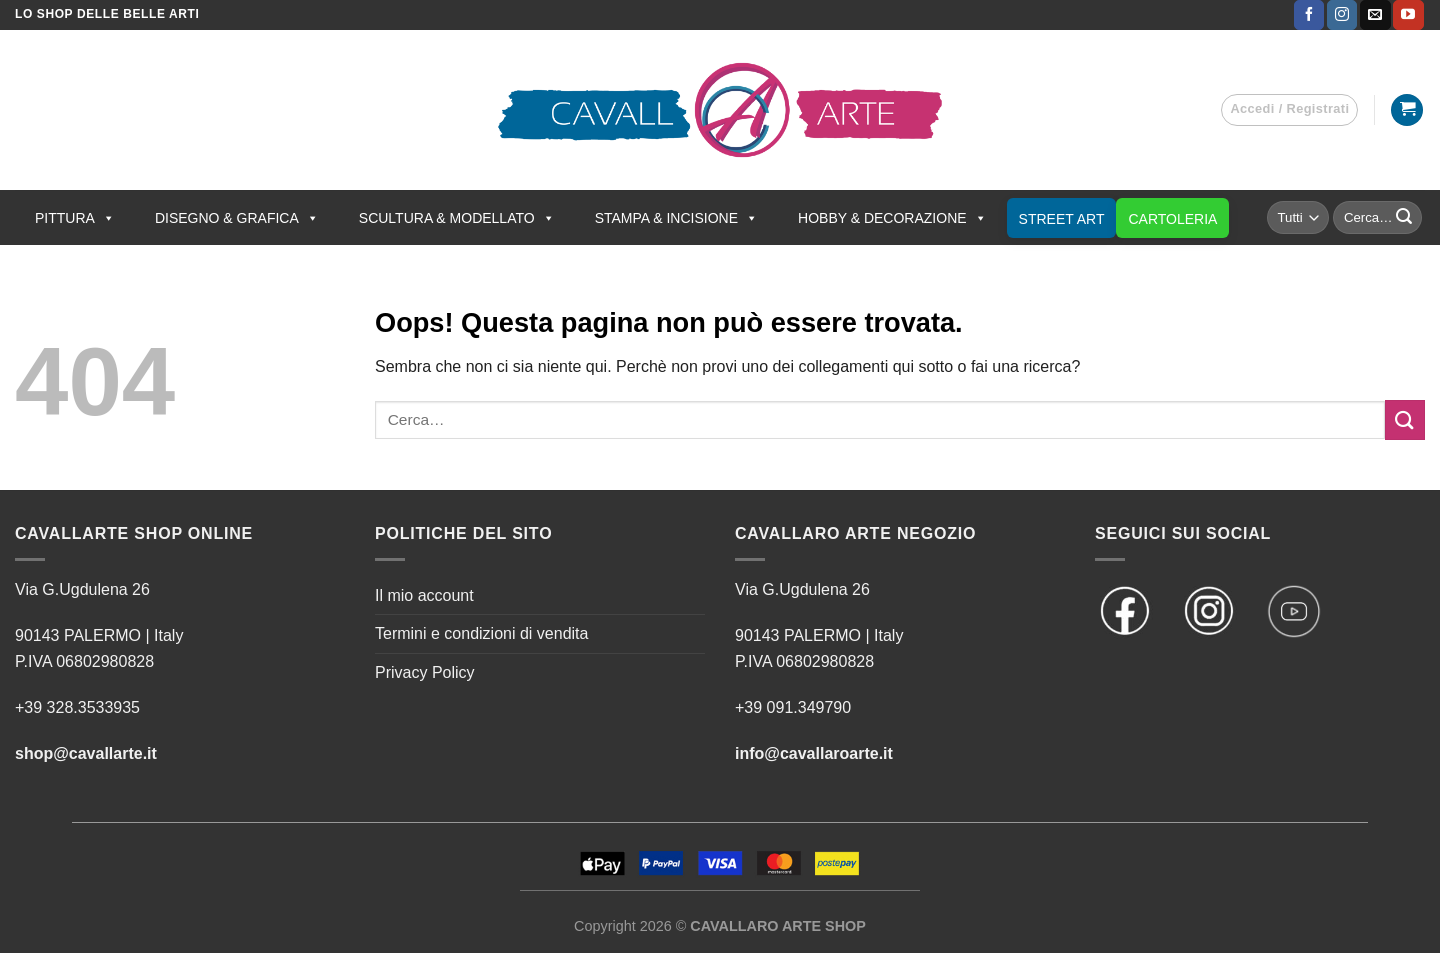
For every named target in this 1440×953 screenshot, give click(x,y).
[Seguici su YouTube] (1408, 15)
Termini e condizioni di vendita (481, 633)
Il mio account (424, 595)
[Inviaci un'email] (1375, 15)
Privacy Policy (425, 672)
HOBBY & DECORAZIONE (892, 218)
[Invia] (1404, 218)
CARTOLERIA (1172, 219)
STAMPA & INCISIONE (676, 218)
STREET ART (1062, 219)
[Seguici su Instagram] (1342, 15)
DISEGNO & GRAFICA (237, 218)
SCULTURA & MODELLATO (457, 218)
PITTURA (75, 218)
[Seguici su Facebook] (1309, 15)
